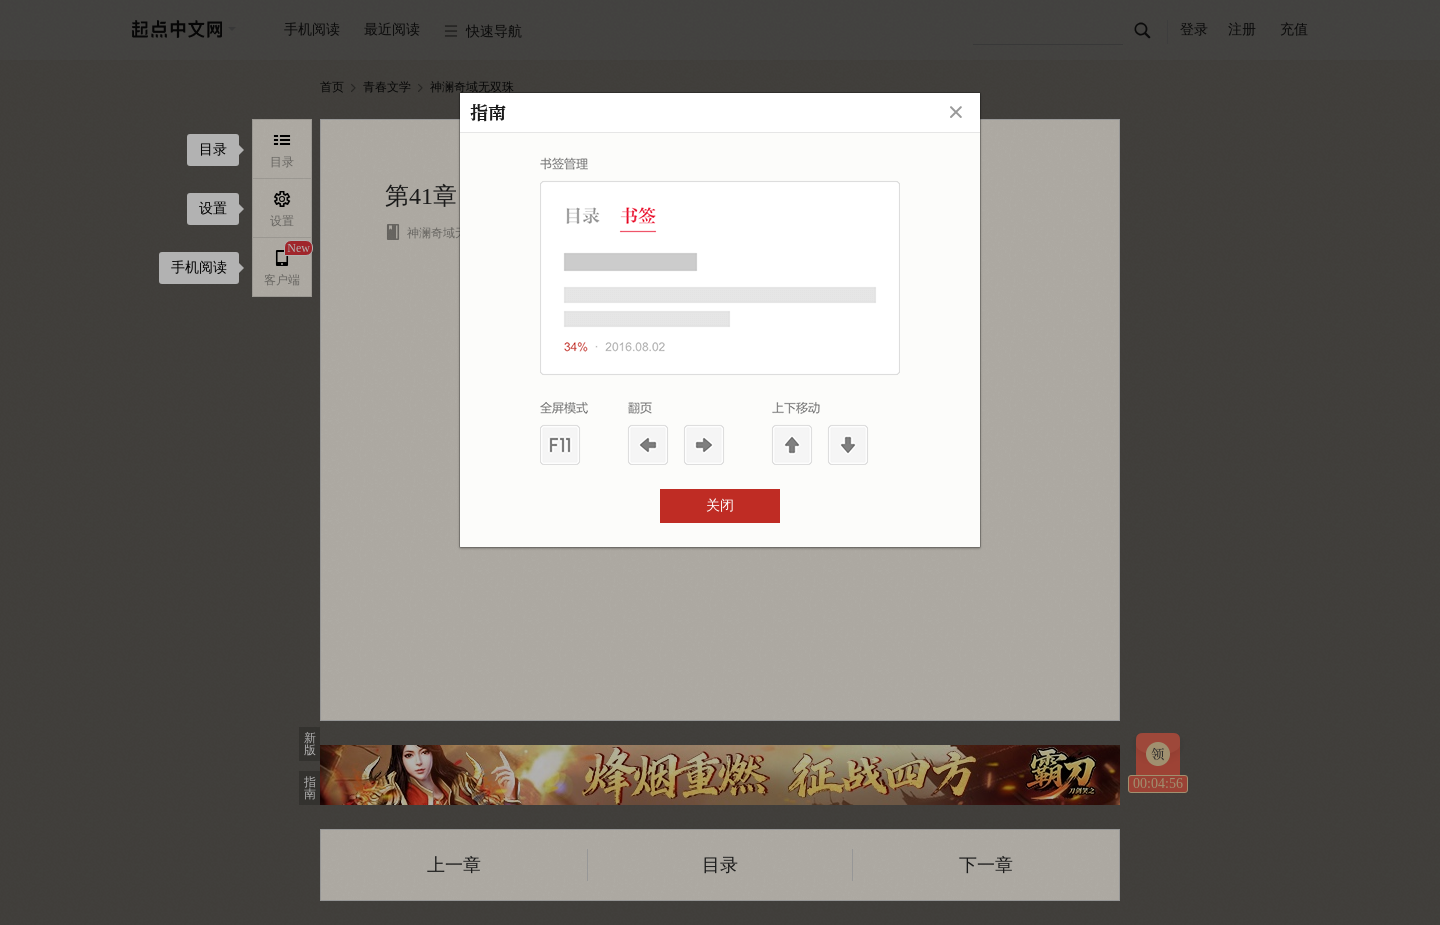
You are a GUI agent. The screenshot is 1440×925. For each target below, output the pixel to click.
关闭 (720, 505)
